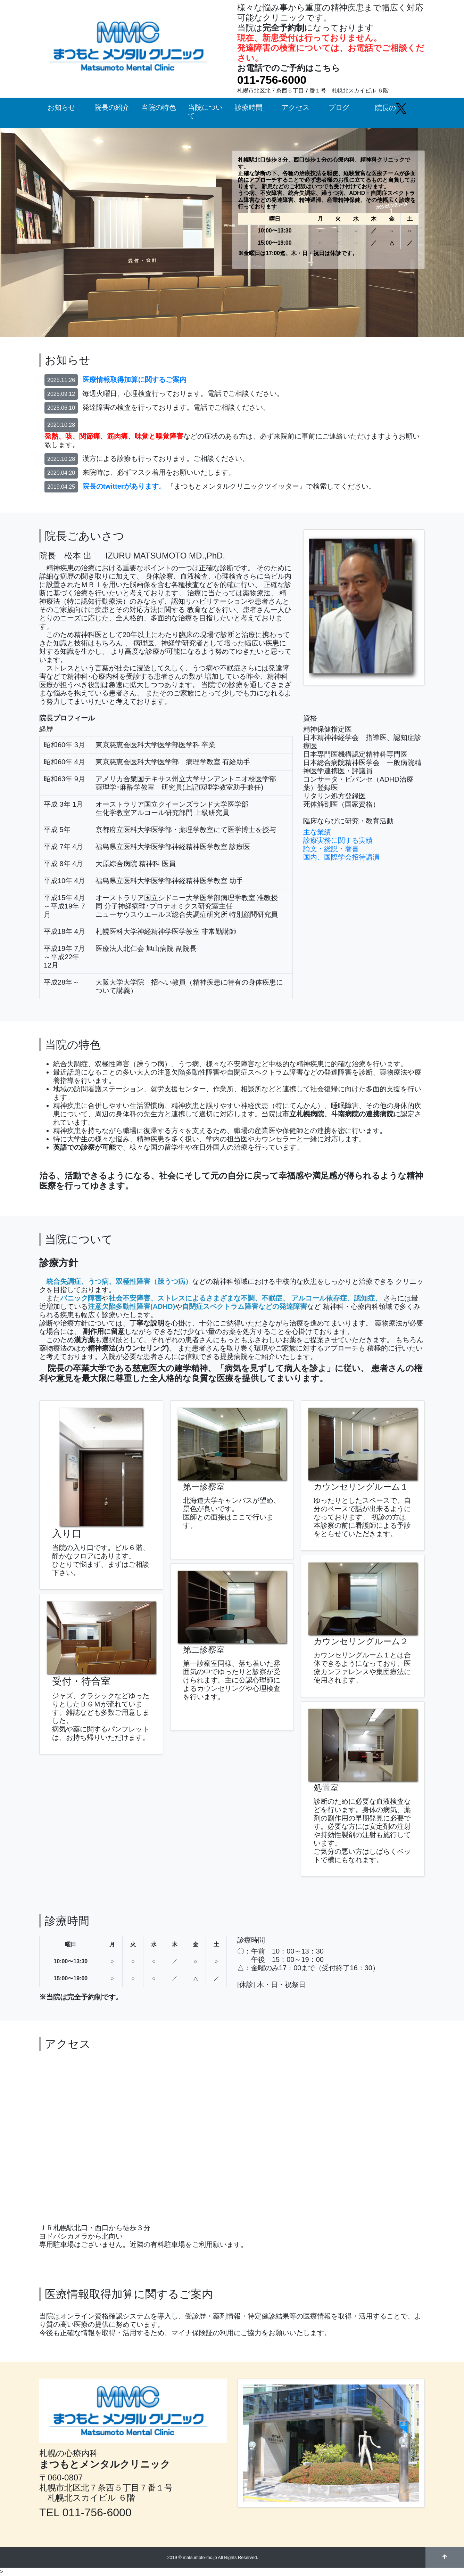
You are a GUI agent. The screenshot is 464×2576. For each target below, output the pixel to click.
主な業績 (317, 832)
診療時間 (249, 107)
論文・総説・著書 (331, 849)
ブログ (339, 107)
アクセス (295, 107)
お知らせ (61, 107)
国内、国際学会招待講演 (341, 857)
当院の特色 (158, 107)
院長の (390, 108)
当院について (205, 112)
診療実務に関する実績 (338, 840)
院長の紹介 (111, 107)
